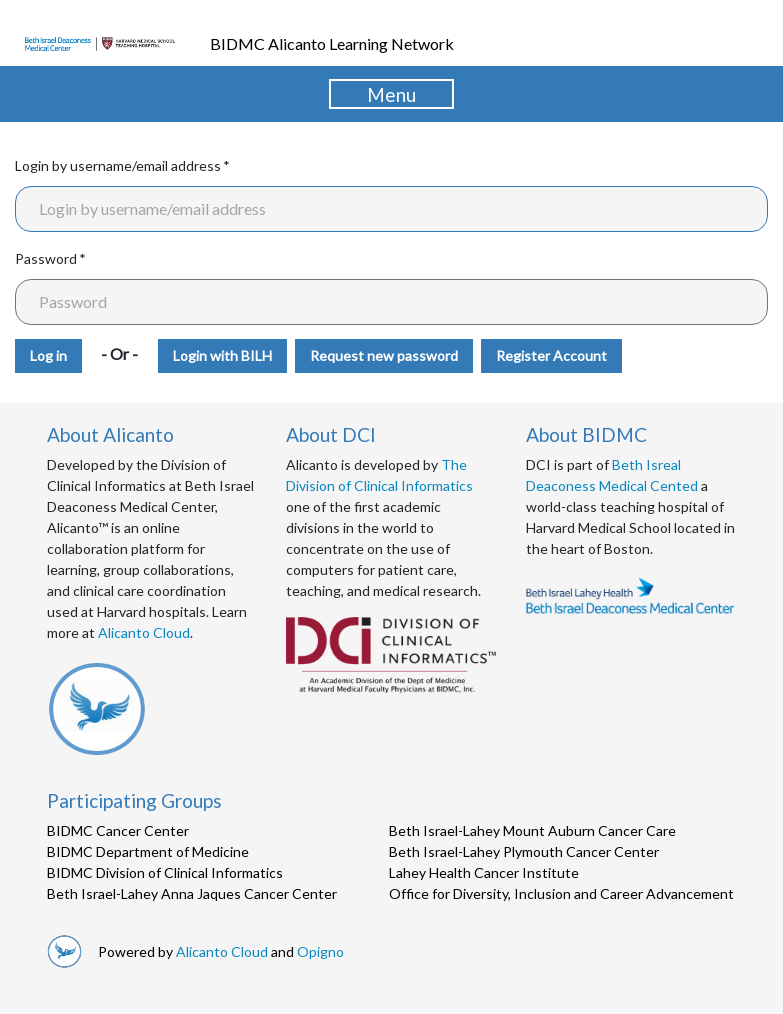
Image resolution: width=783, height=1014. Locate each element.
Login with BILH (222, 355)
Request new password (384, 355)
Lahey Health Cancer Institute (484, 872)
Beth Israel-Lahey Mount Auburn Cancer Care (532, 830)
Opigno (320, 951)
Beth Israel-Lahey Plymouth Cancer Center (524, 851)
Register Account (551, 355)
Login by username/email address (118, 165)
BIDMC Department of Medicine (148, 851)
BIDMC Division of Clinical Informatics (165, 872)
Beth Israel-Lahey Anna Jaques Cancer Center (192, 893)
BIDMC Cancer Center (118, 830)
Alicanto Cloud (144, 632)
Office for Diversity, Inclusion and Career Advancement (561, 893)
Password (46, 258)
